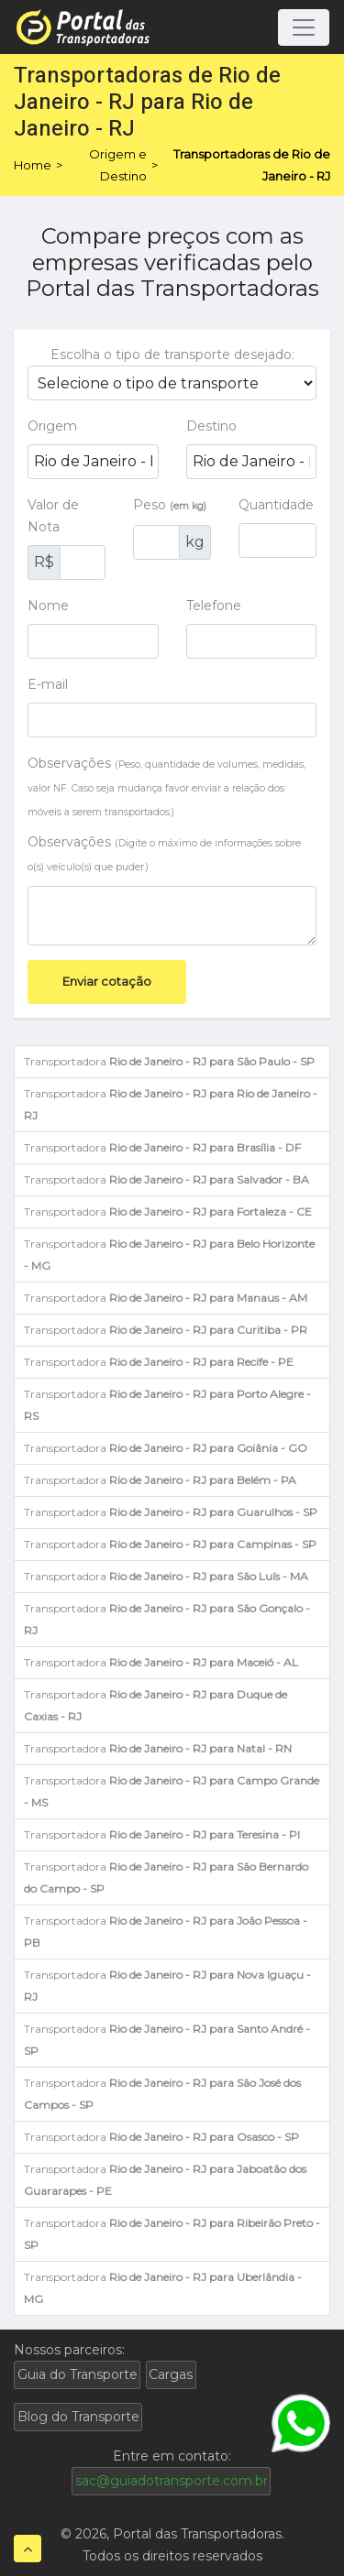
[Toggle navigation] (303, 27)
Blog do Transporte (78, 2416)
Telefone (213, 605)
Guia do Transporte (77, 2374)
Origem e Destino (118, 165)
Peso (169, 505)
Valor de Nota (53, 516)
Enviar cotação (106, 981)
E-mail (48, 684)
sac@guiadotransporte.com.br (171, 2480)
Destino (211, 426)
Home (32, 165)
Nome (48, 605)
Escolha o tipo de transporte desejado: (172, 354)
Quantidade (276, 505)
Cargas (171, 2374)
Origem (52, 426)
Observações (166, 786)
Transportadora (169, 1061)
